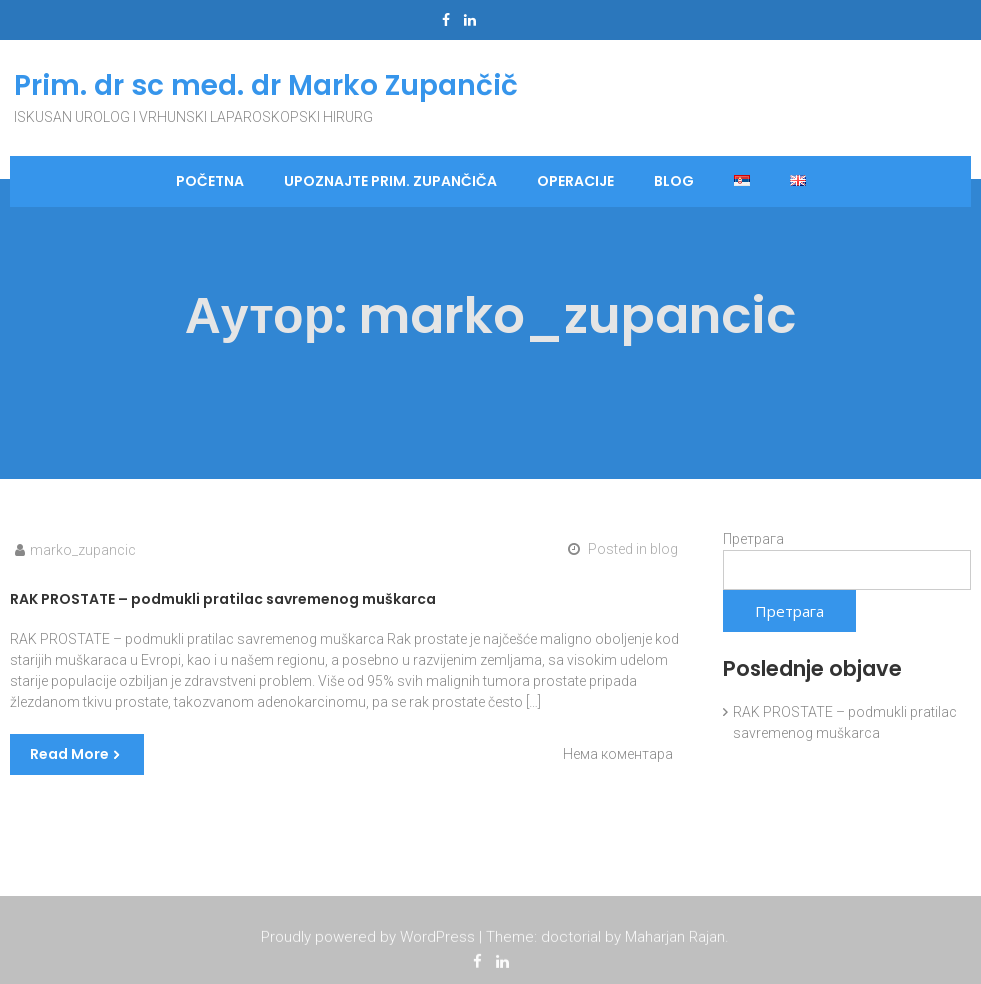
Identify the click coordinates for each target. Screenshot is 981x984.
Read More (69, 754)
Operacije (575, 181)
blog (674, 181)
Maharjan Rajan (675, 938)
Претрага (753, 539)
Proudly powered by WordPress (368, 938)
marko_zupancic (83, 550)
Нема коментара (618, 754)
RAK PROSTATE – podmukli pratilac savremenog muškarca (223, 599)
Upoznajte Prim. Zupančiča (390, 181)
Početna (210, 181)
